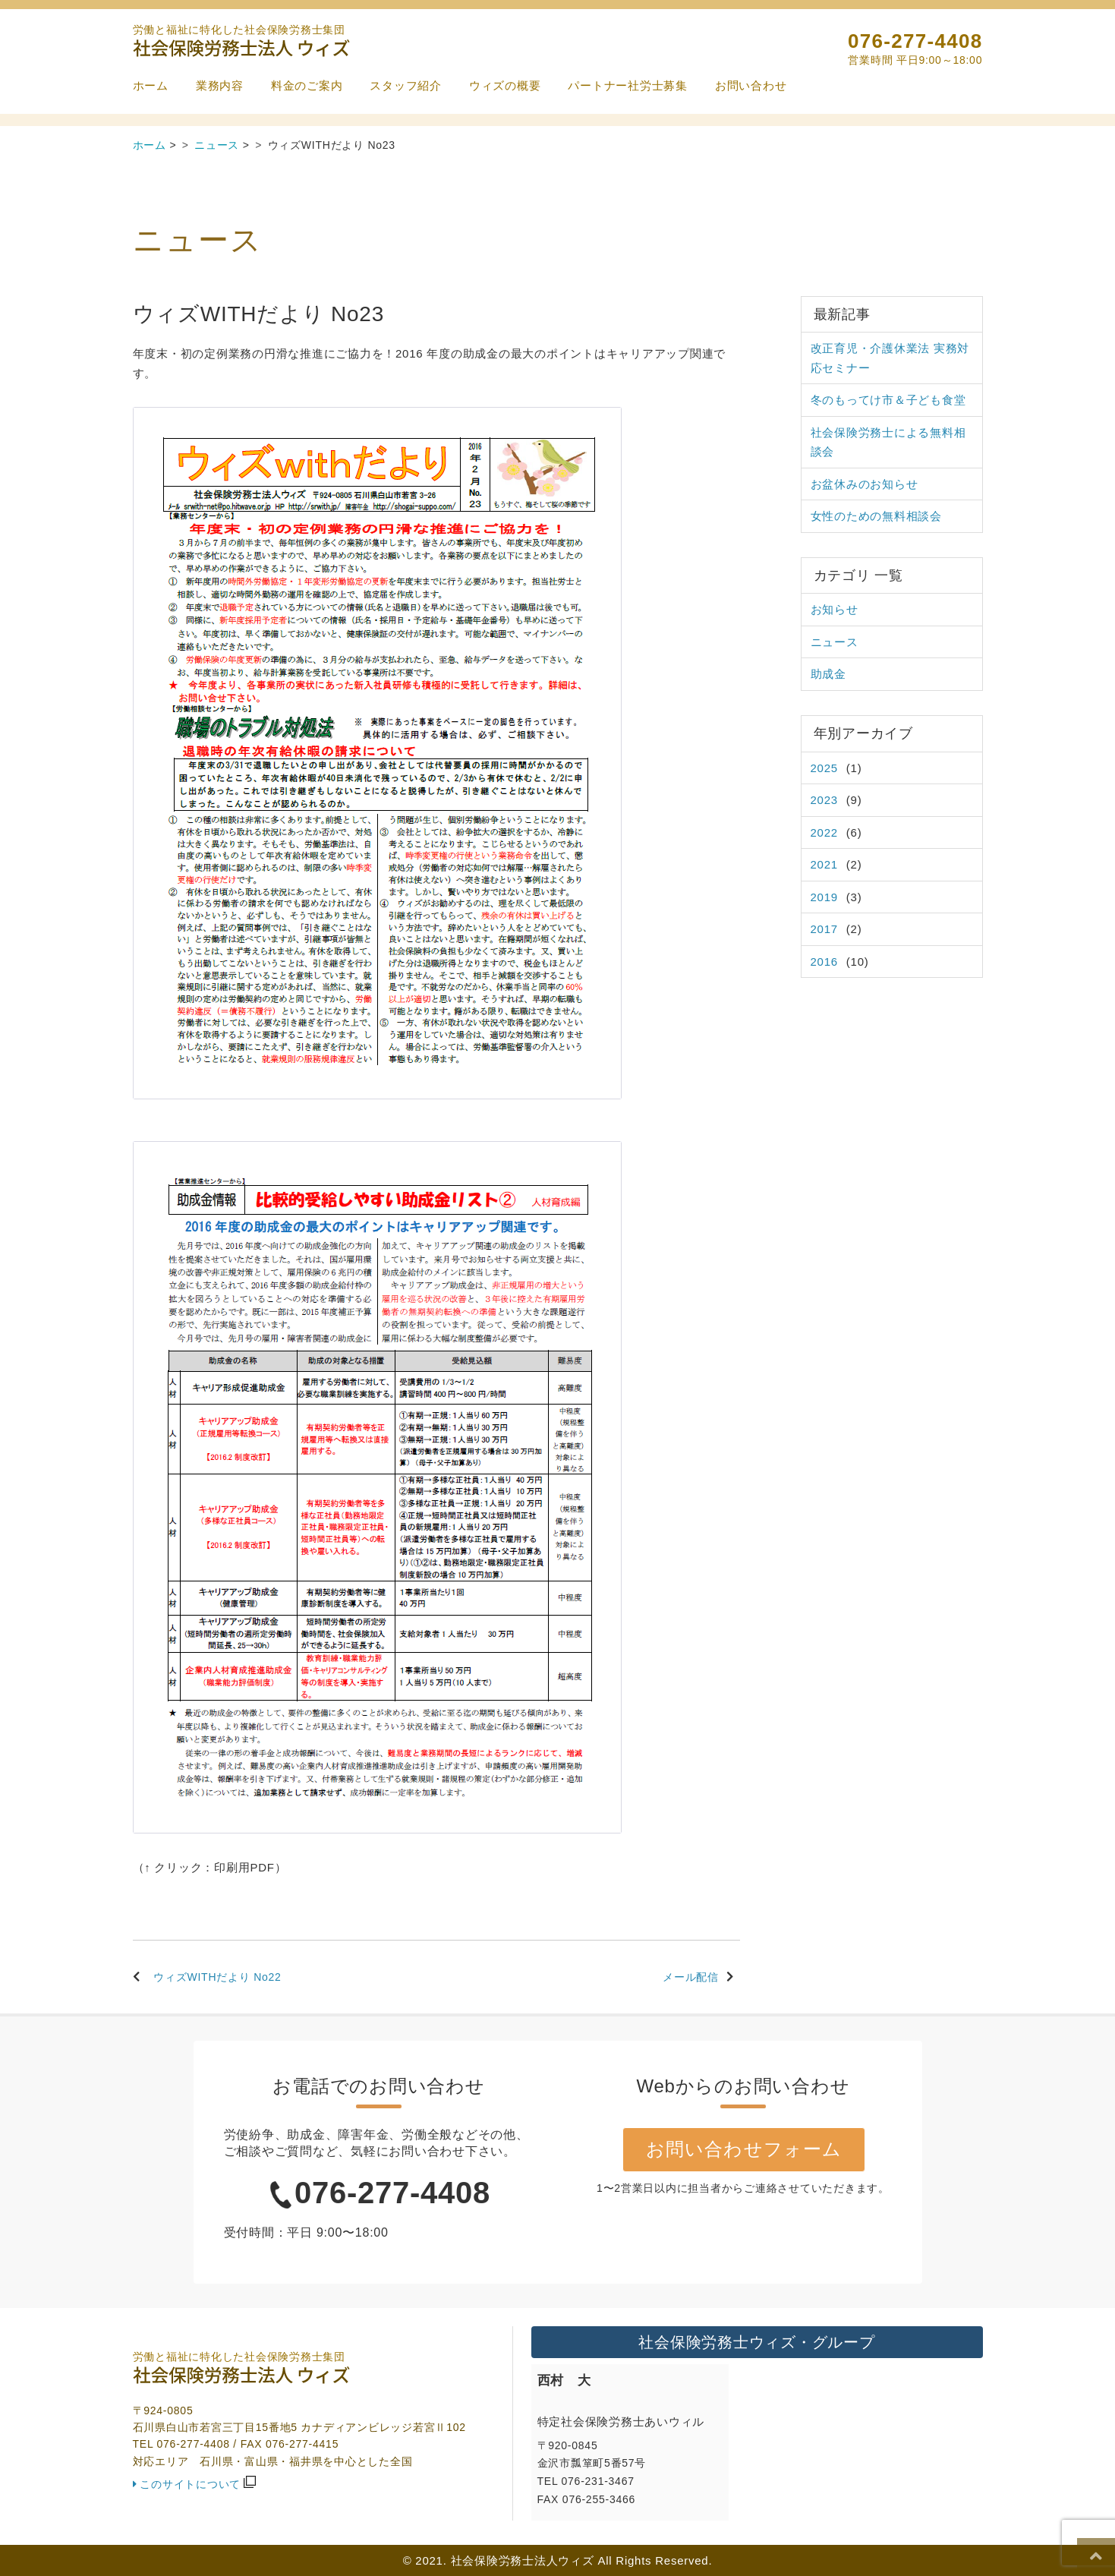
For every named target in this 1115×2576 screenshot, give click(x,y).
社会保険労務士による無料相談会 (888, 442)
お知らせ (834, 609)
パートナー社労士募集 (628, 85)
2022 (824, 832)
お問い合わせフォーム (742, 2148)
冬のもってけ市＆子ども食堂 (888, 399)
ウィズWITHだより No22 (217, 1977)
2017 (824, 928)
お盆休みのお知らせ (864, 484)
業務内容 (220, 85)
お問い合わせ (751, 85)
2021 (824, 864)
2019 (824, 897)
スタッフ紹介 (406, 85)
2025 (824, 767)
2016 (824, 961)
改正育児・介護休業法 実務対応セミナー (890, 358)
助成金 (828, 673)
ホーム (151, 85)
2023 (824, 799)
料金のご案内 (307, 85)
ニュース (834, 641)
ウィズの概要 (505, 85)
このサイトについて (190, 2484)
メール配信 (691, 1977)
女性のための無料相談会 (876, 515)
